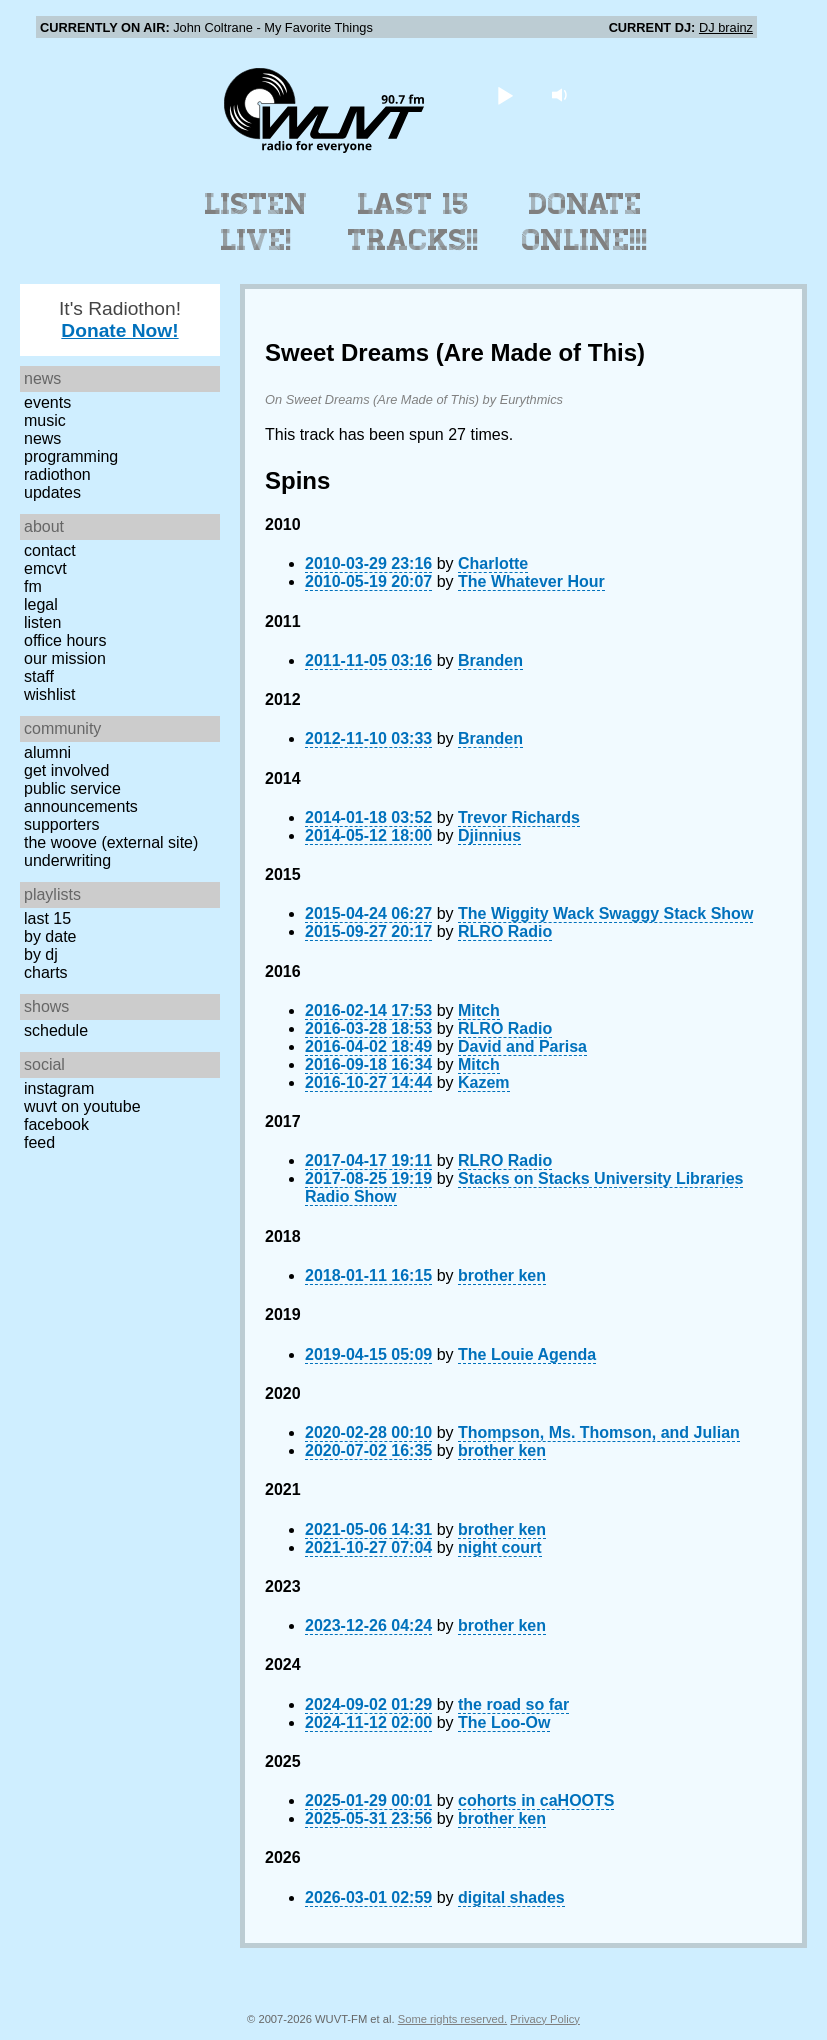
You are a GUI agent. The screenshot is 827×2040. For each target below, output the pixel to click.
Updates (52, 492)
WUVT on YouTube (82, 1106)
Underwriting (67, 860)
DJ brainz (726, 27)
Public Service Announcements (81, 797)
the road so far (513, 1704)
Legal (41, 604)
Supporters (62, 824)
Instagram (59, 1088)
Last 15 (47, 918)
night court (500, 1547)
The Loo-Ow (504, 1722)
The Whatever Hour (531, 581)
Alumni (47, 752)
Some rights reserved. (452, 2019)
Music (45, 420)
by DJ (41, 954)
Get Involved (66, 770)
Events (47, 402)
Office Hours (65, 640)
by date (50, 936)
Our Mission (65, 658)
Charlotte (493, 563)
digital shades (511, 1897)
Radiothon (57, 474)
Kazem (484, 1082)
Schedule (56, 1030)
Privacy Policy (545, 2019)
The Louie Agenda (527, 1354)
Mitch (479, 1010)
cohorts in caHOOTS (536, 1800)
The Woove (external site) (111, 842)
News (42, 438)
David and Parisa (522, 1046)
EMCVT (45, 568)
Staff (39, 676)
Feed (39, 1142)
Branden (490, 660)
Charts (46, 972)
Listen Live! (256, 222)
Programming (71, 456)
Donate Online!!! (585, 222)
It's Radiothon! (120, 319)
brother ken (502, 1275)
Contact (50, 550)
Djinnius (489, 835)
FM (33, 586)
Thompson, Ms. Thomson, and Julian (599, 1432)
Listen (42, 622)
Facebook (56, 1124)
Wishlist (50, 694)
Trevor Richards (519, 817)
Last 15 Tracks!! (413, 222)
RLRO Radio (505, 931)
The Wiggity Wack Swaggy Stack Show (605, 913)
